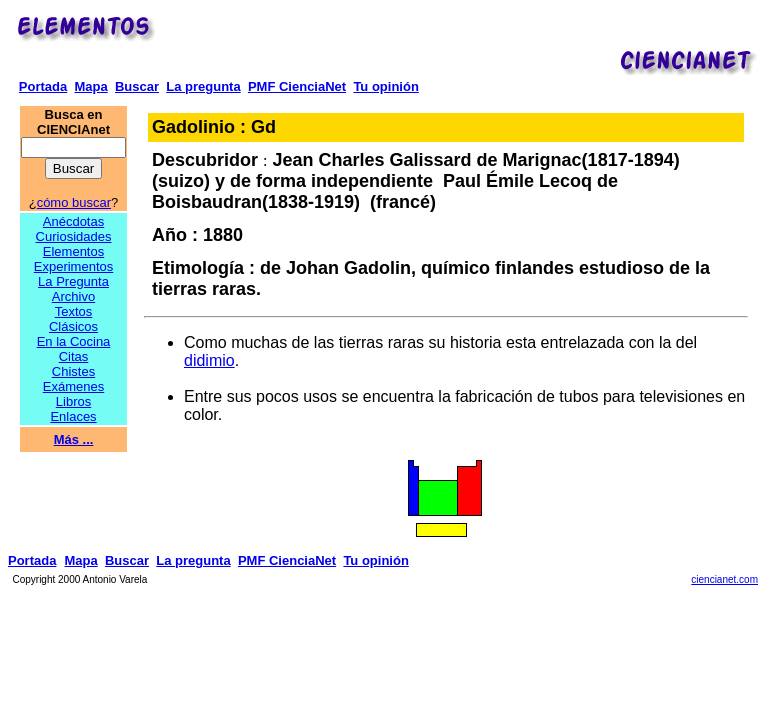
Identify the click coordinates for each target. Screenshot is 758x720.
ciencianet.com (724, 579)
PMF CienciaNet (297, 86)
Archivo (73, 296)
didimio (209, 360)
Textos (74, 311)
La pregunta (203, 86)
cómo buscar (74, 202)
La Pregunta (73, 281)
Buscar (137, 86)
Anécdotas (73, 221)
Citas (74, 356)
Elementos (73, 251)
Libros (73, 401)
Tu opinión (385, 86)
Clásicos (73, 326)
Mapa (90, 86)
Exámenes (73, 386)
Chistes (73, 371)
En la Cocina (74, 341)
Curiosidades (74, 236)
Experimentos (73, 266)
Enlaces (73, 416)
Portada (43, 86)
